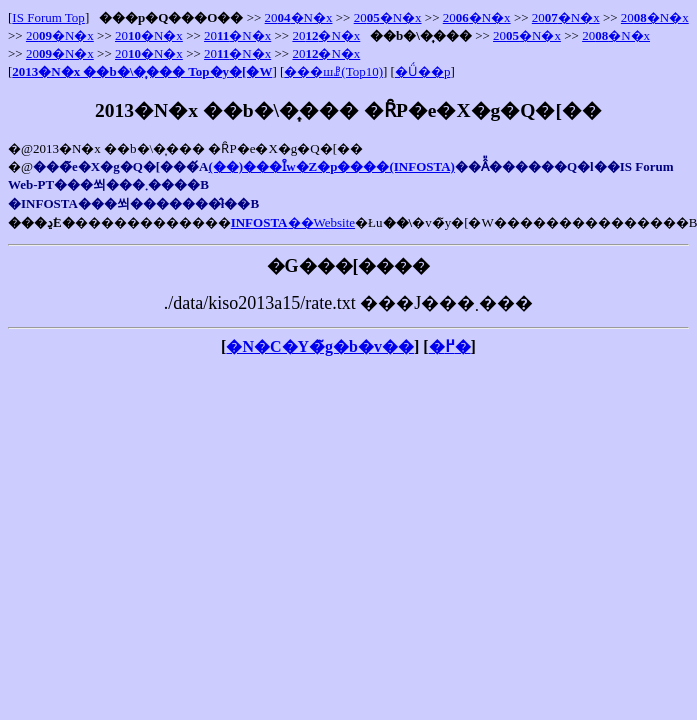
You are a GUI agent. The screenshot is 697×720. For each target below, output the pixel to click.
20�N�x (299, 17)
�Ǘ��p (423, 71)
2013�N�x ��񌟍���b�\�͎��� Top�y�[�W (142, 71)
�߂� (450, 346)
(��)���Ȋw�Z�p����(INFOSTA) (331, 166)
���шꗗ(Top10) (333, 71)
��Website (293, 222)
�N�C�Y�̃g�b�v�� (320, 346)
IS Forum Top (48, 17)
